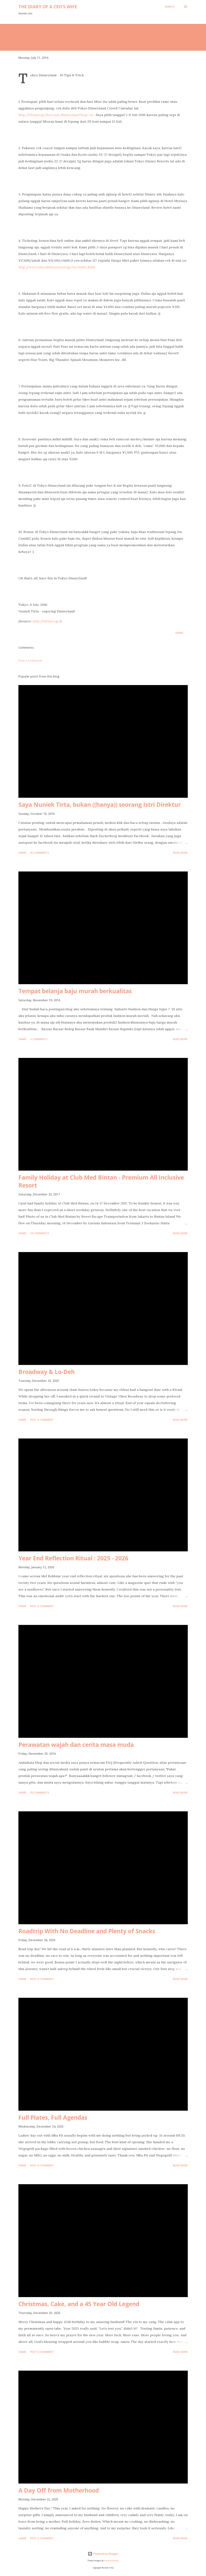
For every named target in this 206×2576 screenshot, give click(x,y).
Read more (180, 852)
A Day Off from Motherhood (58, 2490)
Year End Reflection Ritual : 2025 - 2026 (73, 1558)
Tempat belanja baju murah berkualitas (75, 991)
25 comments (39, 1792)
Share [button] (179, 632)
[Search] (170, 6)
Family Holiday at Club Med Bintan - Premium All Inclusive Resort (101, 1181)
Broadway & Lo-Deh (46, 1372)
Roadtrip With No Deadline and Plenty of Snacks (86, 1931)
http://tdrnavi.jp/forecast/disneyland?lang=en (55, 115)
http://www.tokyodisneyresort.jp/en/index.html (56, 267)
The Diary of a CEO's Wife (47, 6)
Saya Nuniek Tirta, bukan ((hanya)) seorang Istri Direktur (99, 804)
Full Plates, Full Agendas (52, 2117)
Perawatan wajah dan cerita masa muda (76, 1744)
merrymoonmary (111, 2560)
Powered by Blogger (103, 2553)
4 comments (38, 1039)
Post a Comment (30, 660)
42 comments (39, 852)
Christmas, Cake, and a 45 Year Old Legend (78, 2304)
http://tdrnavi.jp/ (46, 621)
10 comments (39, 1233)
